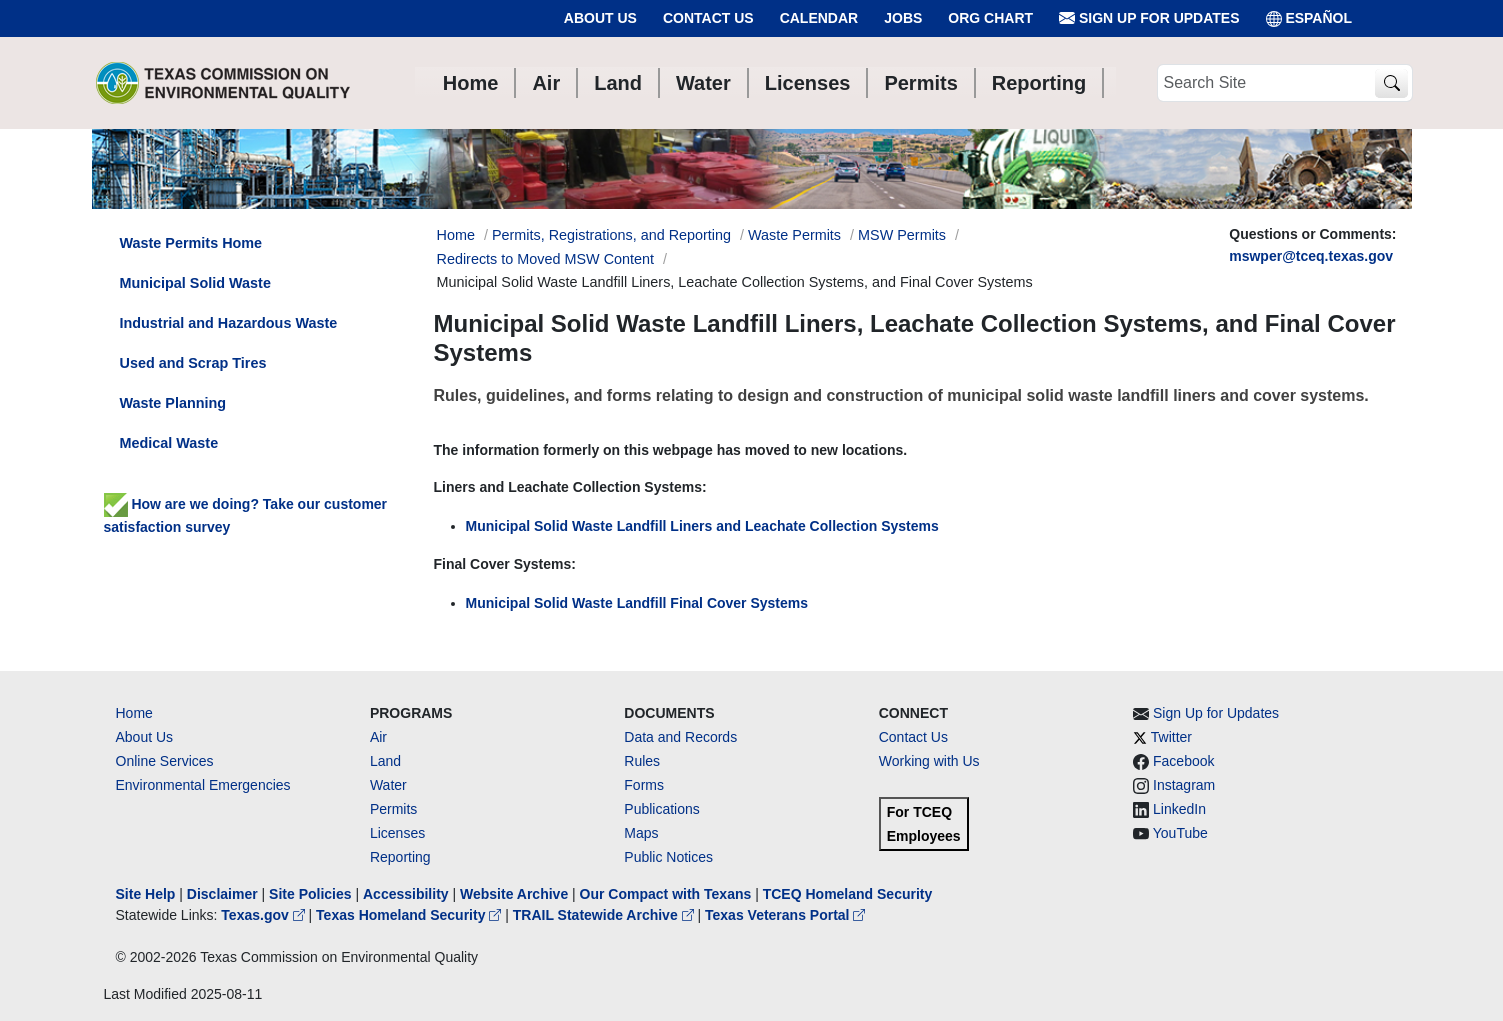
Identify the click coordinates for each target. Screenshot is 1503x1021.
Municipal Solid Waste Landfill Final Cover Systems (637, 603)
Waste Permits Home (191, 243)
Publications (662, 809)
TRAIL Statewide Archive (605, 915)
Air (378, 737)
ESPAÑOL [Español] (1309, 18)
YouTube (1180, 833)
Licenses (397, 833)
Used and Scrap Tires (193, 363)
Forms (644, 785)
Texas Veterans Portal (785, 915)
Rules (642, 761)
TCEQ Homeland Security (848, 894)
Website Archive (514, 894)
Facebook (1183, 761)
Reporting (400, 857)
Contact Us (708, 18)
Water (388, 785)
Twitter (1171, 737)
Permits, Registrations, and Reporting (611, 235)
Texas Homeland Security (410, 915)
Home (134, 713)
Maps (641, 833)
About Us (600, 18)
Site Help (146, 894)
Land (385, 761)
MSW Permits (902, 235)
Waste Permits (794, 235)
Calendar (819, 18)
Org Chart (990, 18)
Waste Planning (173, 403)
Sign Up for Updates (1149, 18)
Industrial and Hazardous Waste (229, 323)
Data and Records (680, 737)
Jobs (903, 18)
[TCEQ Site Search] (1391, 83)
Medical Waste (169, 443)
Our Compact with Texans (666, 894)
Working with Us (929, 761)
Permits (393, 809)
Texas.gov (264, 915)
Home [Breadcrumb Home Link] (456, 235)
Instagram (1184, 785)
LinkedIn (1179, 809)
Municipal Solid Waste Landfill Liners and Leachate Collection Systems (702, 526)
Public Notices (668, 857)
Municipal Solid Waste (195, 283)
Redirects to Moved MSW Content (546, 259)
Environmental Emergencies (203, 785)
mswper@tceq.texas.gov (1311, 256)
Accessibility (408, 894)
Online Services (165, 761)
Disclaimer (222, 894)
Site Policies (310, 894)
